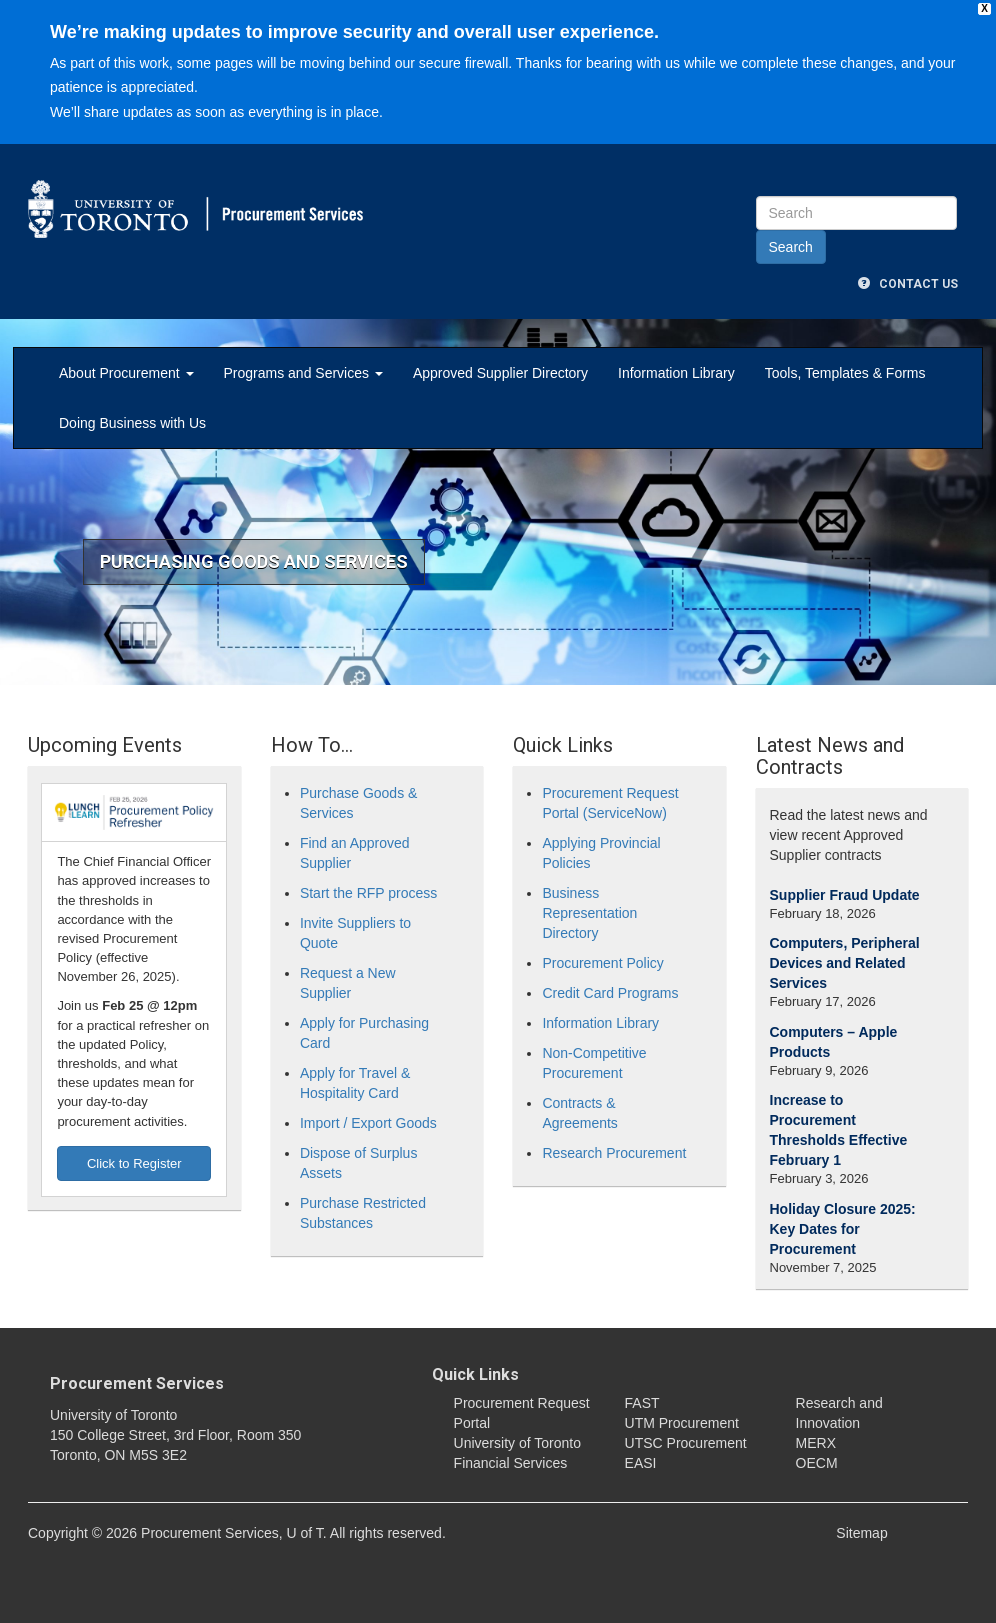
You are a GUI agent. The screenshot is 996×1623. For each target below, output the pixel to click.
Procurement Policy (602, 963)
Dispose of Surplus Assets (359, 1163)
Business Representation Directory (589, 913)
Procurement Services (137, 1383)
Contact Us (908, 284)
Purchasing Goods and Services (254, 561)
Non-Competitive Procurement (594, 1063)
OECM (817, 1463)
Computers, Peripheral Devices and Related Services (845, 963)
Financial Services (511, 1463)
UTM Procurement (682, 1423)
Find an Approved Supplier (355, 853)
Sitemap (861, 1533)
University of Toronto (517, 1443)
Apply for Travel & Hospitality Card (355, 1083)
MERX (816, 1443)
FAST (642, 1403)
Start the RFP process (368, 893)
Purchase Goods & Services (359, 803)
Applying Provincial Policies (601, 853)
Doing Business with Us (132, 423)
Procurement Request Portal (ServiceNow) (610, 803)
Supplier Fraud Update (845, 895)
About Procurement (126, 373)
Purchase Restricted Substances (363, 1213)
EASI (641, 1463)
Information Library (676, 373)
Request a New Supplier (348, 983)
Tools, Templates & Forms (845, 373)
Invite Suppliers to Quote (355, 933)
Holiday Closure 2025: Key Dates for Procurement (843, 1229)
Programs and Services (303, 373)
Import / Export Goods (368, 1123)
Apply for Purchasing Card (364, 1033)
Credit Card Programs (610, 993)
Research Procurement (614, 1153)
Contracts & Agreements (579, 1113)
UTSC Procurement (686, 1443)
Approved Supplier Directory (500, 373)
